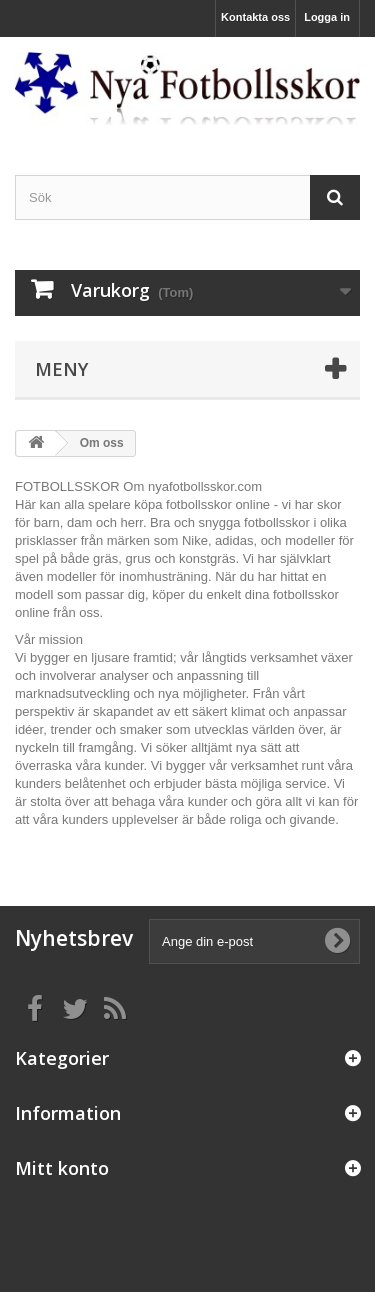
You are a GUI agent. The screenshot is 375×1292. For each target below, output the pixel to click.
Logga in (327, 17)
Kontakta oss (255, 17)
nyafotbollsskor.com (205, 486)
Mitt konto (62, 1168)
